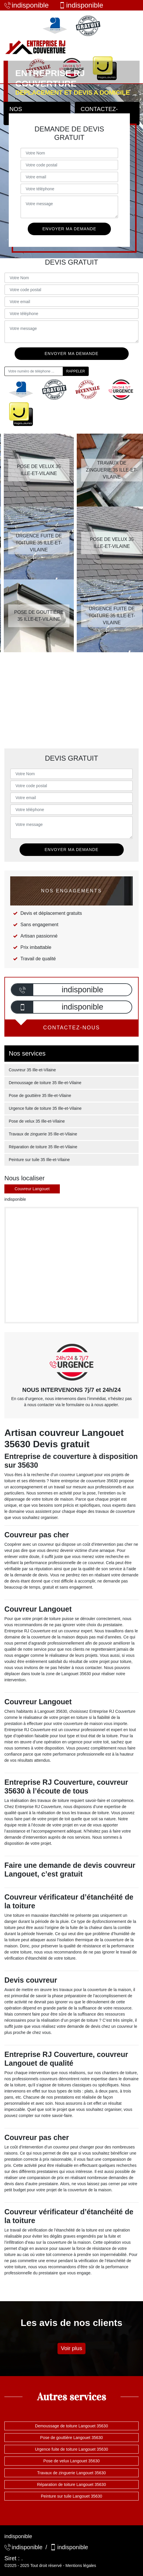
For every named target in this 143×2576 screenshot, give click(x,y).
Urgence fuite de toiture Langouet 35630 (71, 2449)
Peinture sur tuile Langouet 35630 (71, 2496)
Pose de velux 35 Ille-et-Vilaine (37, 1121)
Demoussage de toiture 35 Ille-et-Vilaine (45, 1082)
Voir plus (71, 2348)
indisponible (26, 5)
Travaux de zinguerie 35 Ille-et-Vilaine (43, 1134)
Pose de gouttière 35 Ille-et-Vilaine (40, 1095)
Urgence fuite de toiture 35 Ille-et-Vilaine (45, 1108)
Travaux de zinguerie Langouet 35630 (71, 2473)
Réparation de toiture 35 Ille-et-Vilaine (43, 1146)
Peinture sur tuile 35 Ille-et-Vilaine (39, 1159)
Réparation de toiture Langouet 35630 (71, 2484)
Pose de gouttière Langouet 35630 (71, 2437)
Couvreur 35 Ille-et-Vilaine (32, 1070)
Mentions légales (80, 2565)
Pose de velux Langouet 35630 (71, 2461)
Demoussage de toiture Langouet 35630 (71, 2426)
